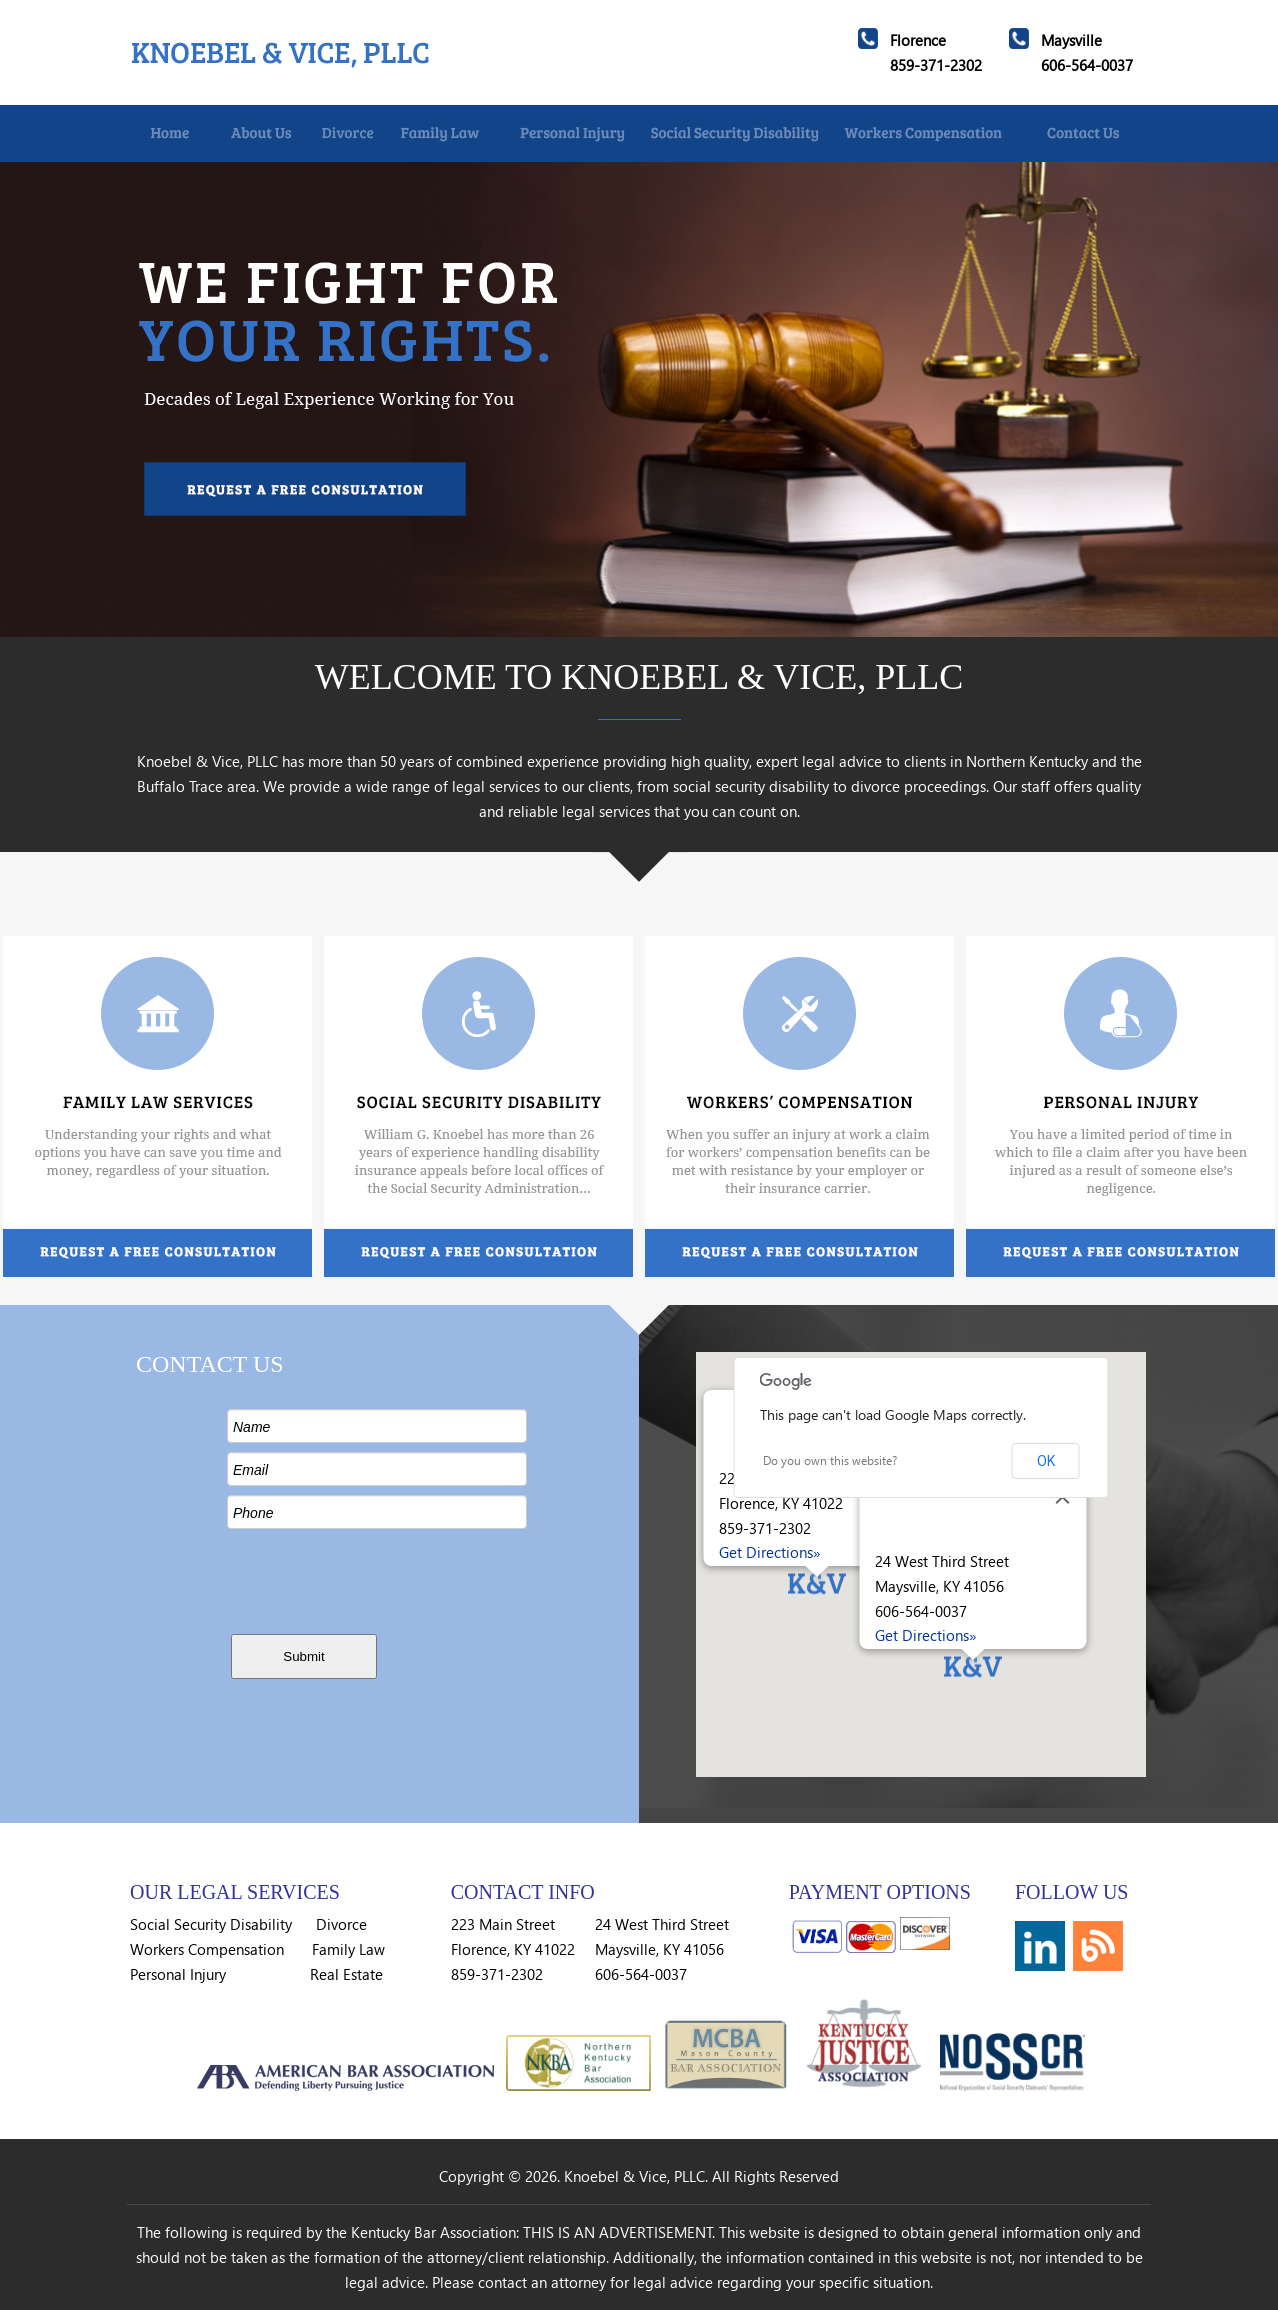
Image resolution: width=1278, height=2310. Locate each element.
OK (1046, 1461)
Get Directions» (770, 1552)
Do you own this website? (830, 1460)
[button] (817, 1588)
